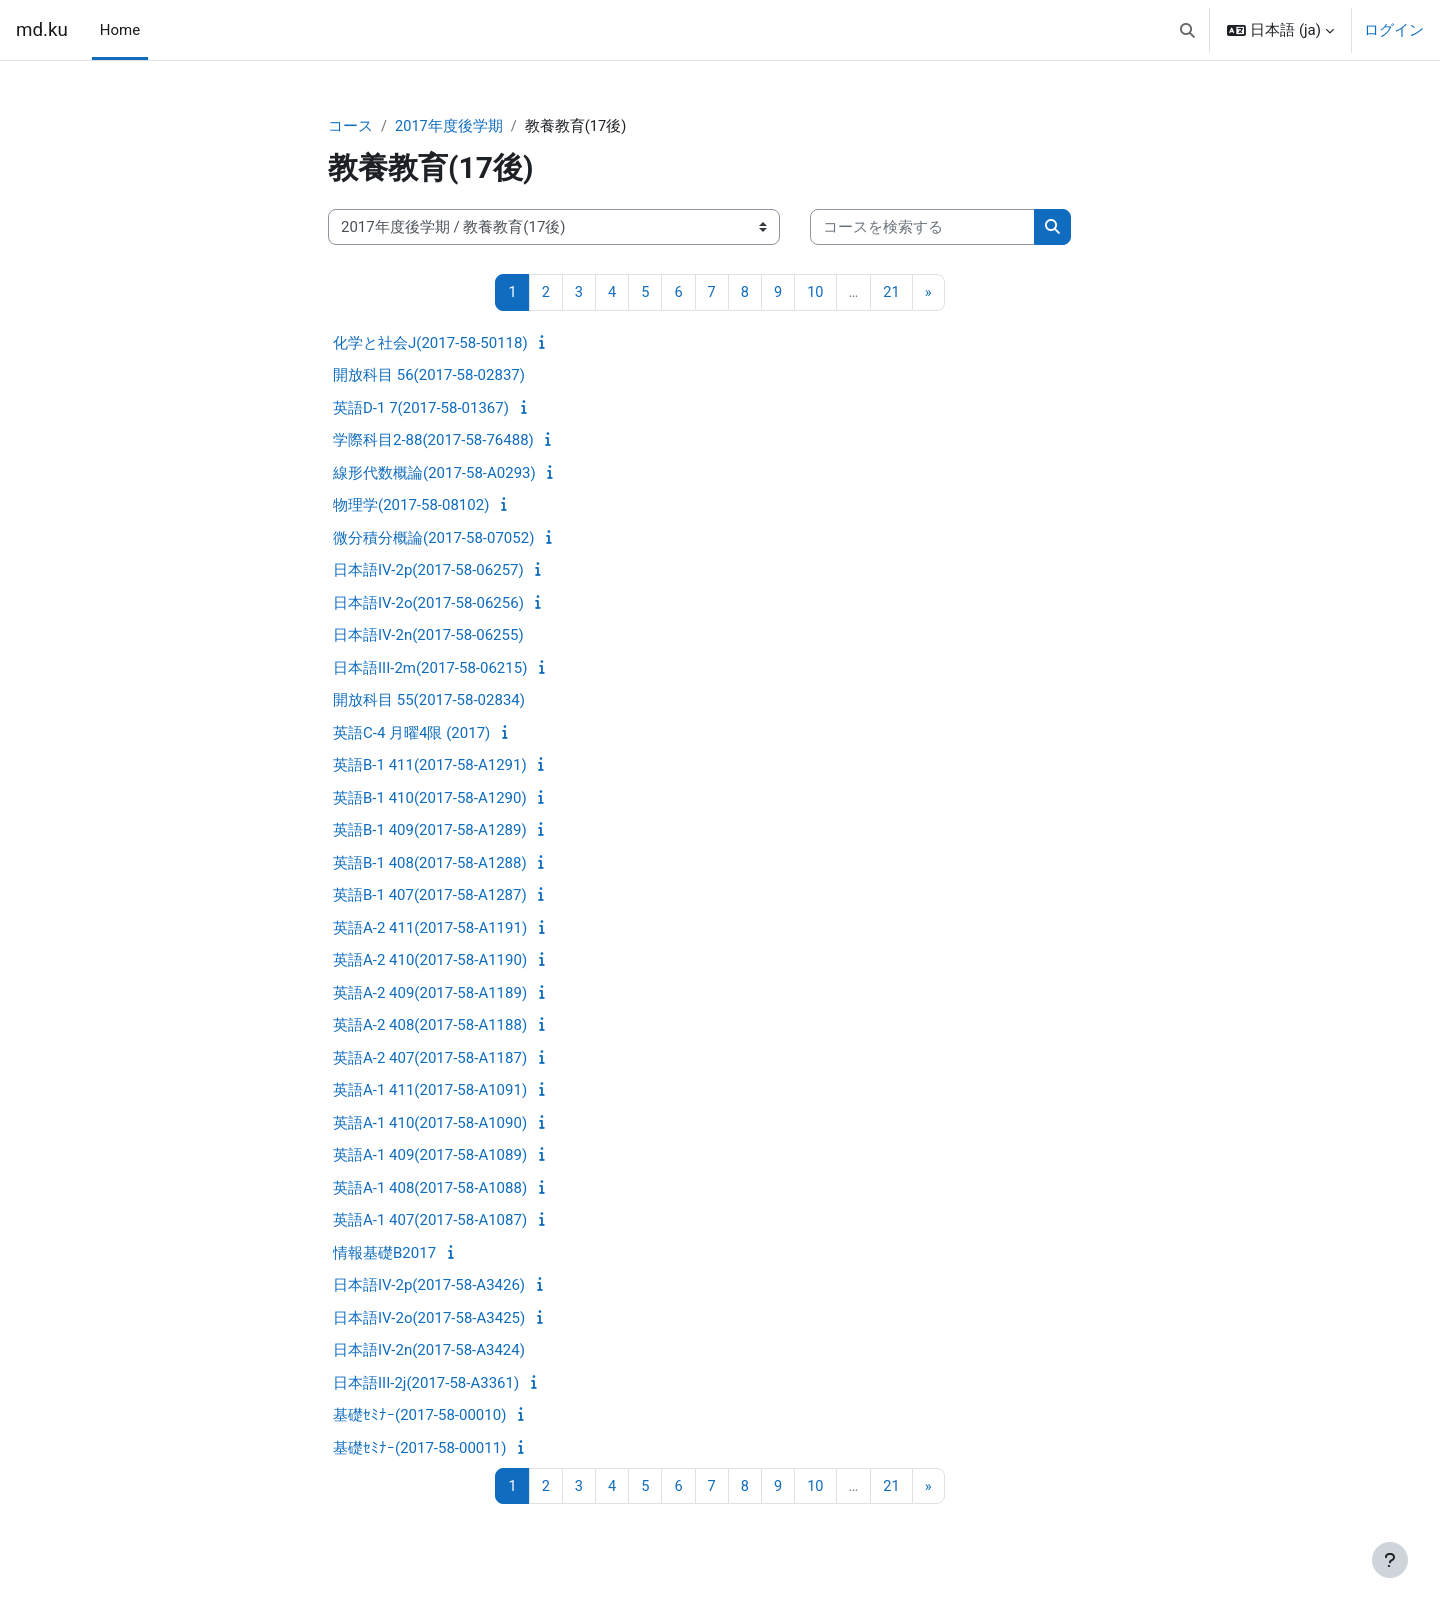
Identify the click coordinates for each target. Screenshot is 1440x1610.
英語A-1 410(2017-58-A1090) (430, 1124)
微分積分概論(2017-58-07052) (433, 539)
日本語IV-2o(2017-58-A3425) (429, 1319)
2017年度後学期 (449, 127)
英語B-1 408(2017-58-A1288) (430, 864)
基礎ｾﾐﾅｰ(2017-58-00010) (419, 1416)
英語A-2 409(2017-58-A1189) (430, 994)
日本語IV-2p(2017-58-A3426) (429, 1286)
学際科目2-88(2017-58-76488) (433, 441)
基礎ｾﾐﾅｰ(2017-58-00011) (419, 1449)
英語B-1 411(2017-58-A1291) (430, 766)
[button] (1187, 30)
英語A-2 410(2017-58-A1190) (430, 961)
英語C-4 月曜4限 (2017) (411, 734)
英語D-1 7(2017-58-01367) (421, 409)
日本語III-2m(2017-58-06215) (430, 669)
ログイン (1394, 30)
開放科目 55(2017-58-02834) (429, 701)
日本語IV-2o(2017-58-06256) (428, 604)
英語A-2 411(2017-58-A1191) (430, 929)
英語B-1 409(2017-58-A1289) (430, 831)
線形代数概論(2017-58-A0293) (434, 474)
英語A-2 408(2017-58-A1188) (430, 1026)
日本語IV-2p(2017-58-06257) (428, 571)
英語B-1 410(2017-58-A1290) (430, 799)
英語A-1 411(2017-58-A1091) (430, 1091)
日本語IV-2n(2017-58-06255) (428, 636)
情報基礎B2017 (384, 1254)
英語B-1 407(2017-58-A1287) (430, 896)
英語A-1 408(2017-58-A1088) (430, 1189)
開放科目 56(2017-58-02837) (429, 376)
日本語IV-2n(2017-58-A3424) (429, 1351)
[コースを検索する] (922, 228)
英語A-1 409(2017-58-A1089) (430, 1156)
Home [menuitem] (120, 30)
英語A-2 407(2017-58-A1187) (430, 1059)
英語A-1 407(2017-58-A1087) (430, 1221)
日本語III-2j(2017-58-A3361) (426, 1384)
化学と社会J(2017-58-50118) (430, 344)
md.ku (42, 30)
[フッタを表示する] (1390, 1560)
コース (350, 127)
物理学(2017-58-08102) (411, 506)
